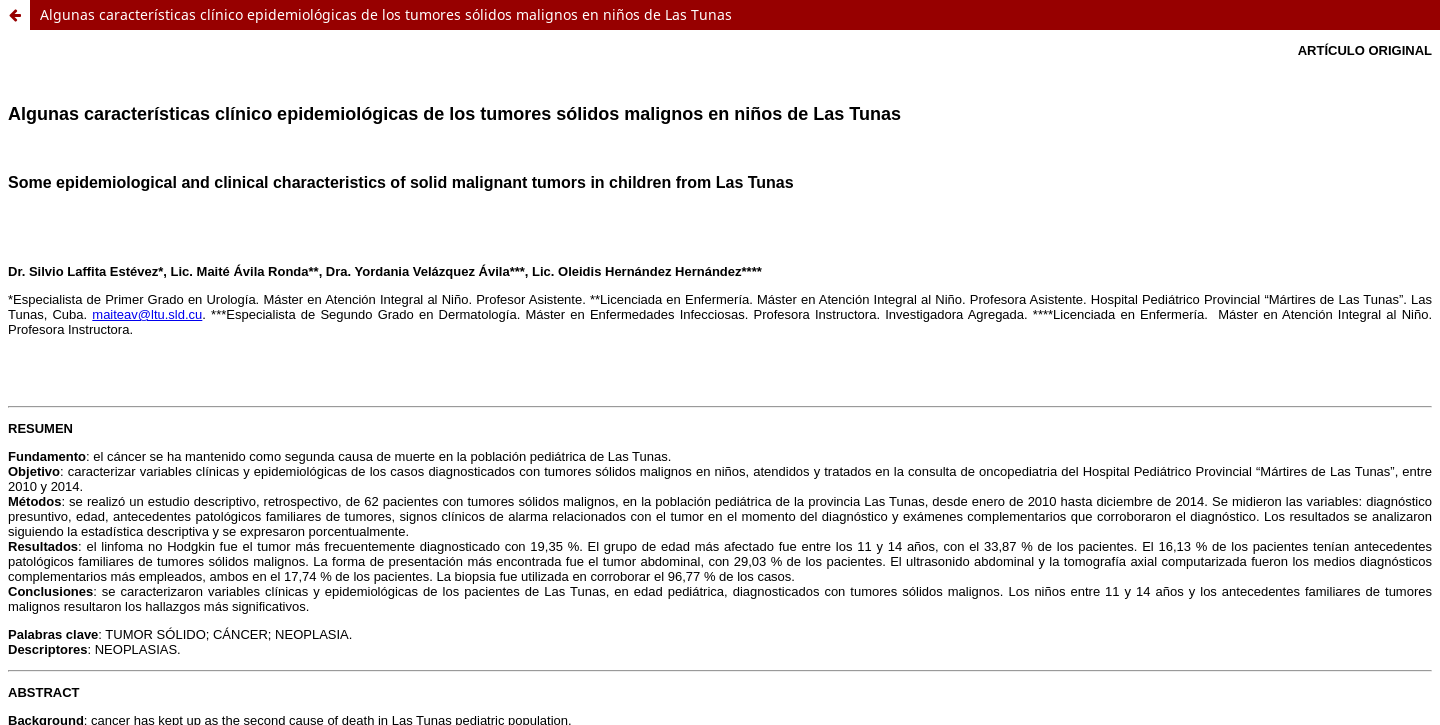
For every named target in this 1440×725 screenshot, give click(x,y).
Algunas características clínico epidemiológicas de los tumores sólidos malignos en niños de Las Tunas (386, 14)
